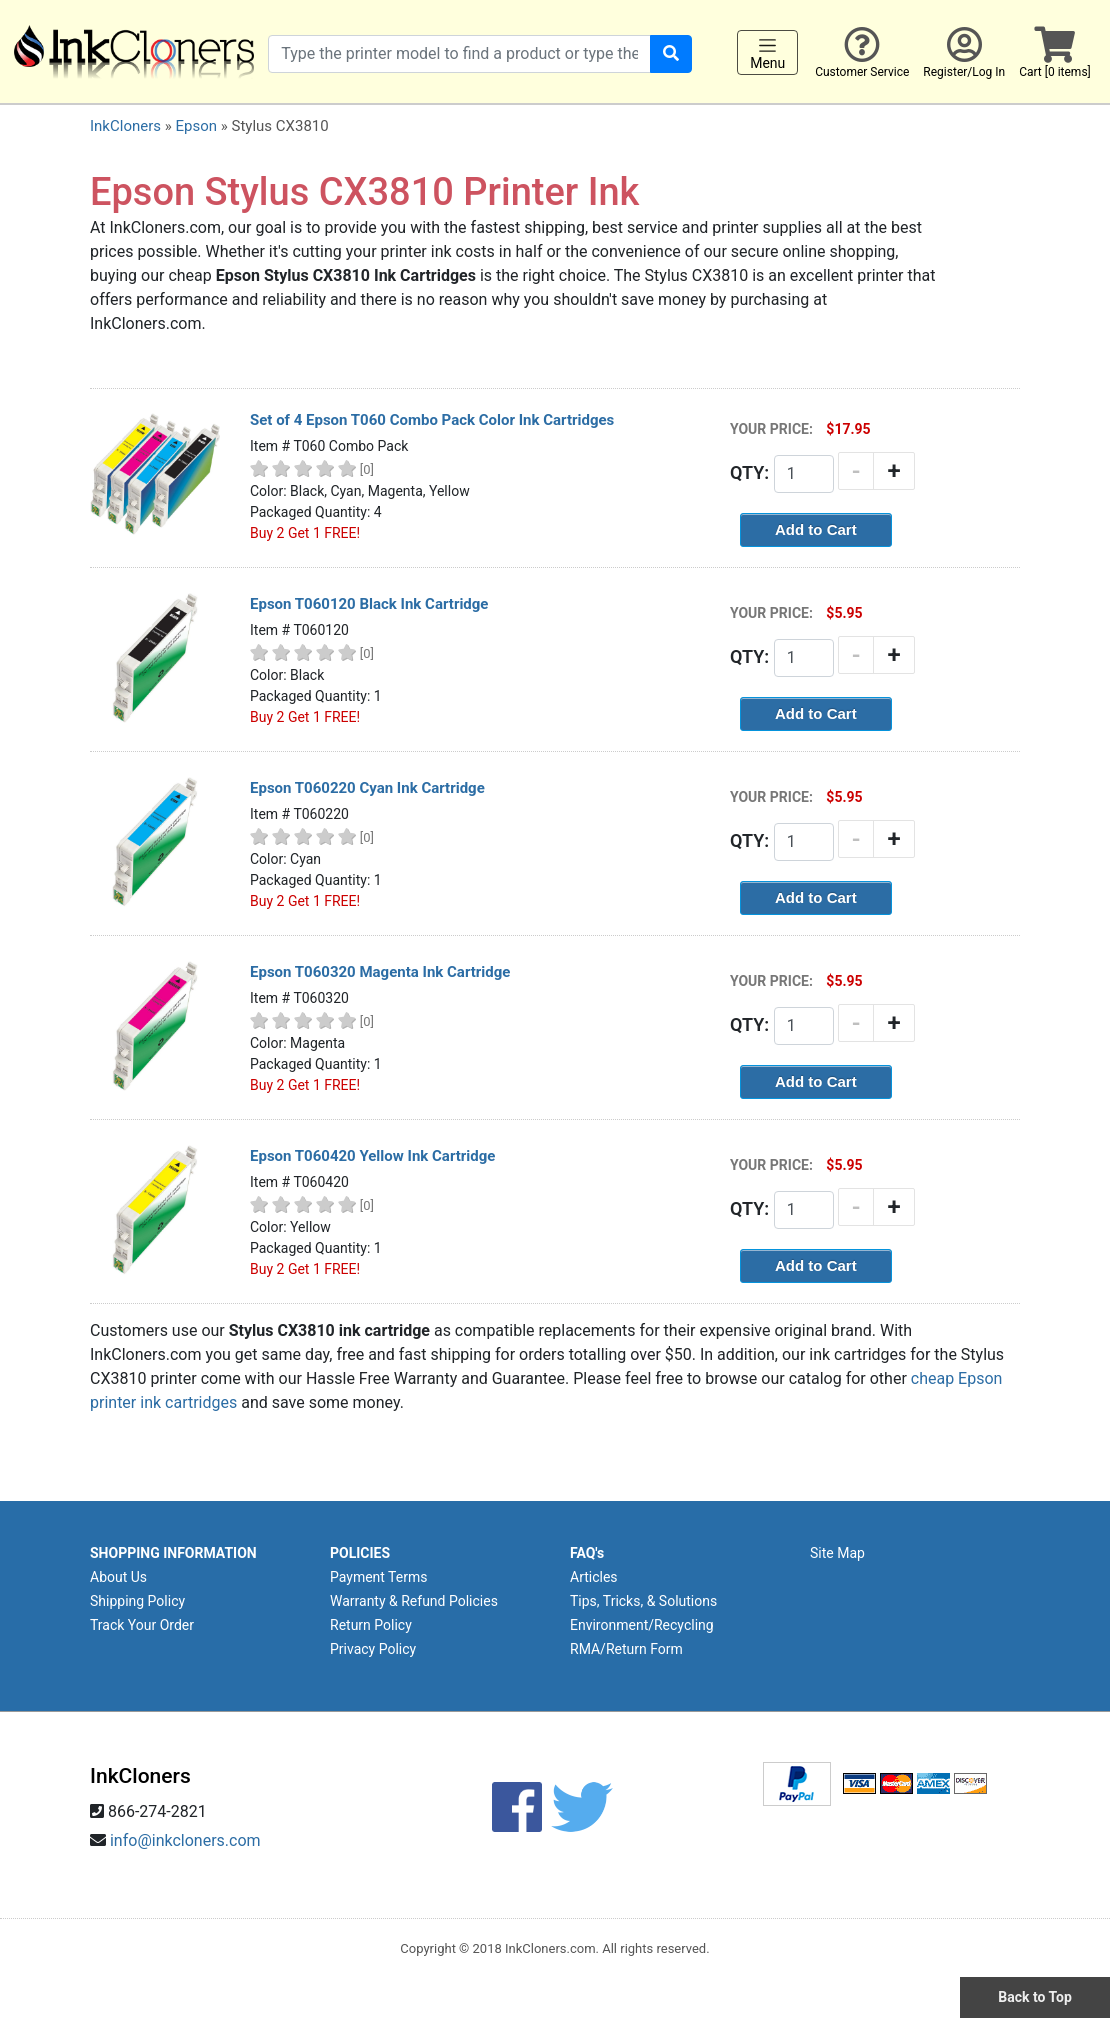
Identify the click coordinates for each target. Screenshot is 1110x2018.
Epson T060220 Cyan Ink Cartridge (367, 788)
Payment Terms (378, 1577)
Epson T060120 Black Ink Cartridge (369, 604)
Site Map (837, 1553)
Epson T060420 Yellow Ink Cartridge (372, 1156)
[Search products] (459, 54)
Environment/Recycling (642, 1625)
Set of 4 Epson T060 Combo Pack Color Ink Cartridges (432, 420)
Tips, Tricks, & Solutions (643, 1601)
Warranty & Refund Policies (414, 1601)
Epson (196, 126)
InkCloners (125, 126)
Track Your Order (142, 1625)
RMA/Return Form (626, 1649)
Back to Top (1035, 1997)
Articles (594, 1577)
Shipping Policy (137, 1601)
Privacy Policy (373, 1649)
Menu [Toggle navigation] (767, 53)
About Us (118, 1577)
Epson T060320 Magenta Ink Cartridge (380, 972)
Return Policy (371, 1625)
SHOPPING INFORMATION (173, 1553)
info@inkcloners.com (185, 1840)
